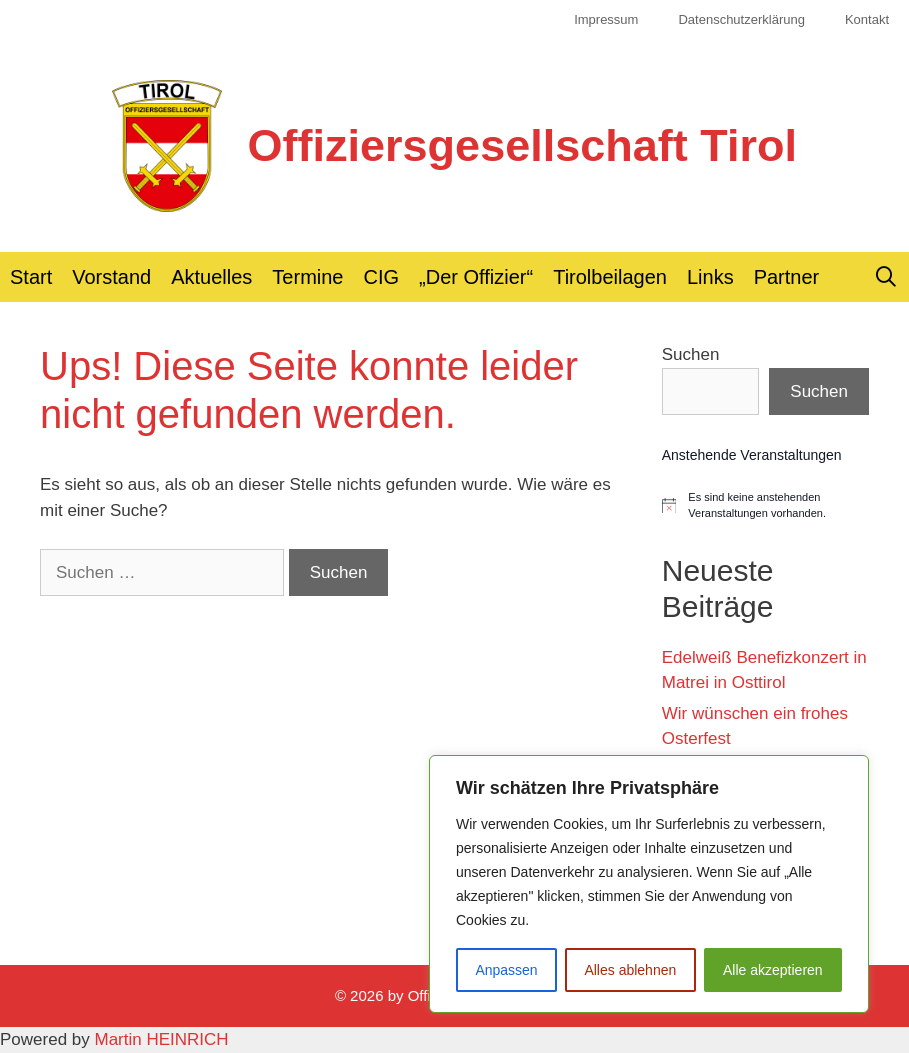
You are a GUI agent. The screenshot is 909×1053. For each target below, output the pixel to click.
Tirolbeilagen (610, 277)
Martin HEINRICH (162, 1039)
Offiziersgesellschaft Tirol (522, 145)
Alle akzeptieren (773, 970)
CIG (382, 277)
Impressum (606, 19)
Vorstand (111, 277)
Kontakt (867, 19)
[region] (649, 884)
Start (31, 277)
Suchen (691, 354)
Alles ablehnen (630, 970)
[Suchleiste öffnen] (886, 277)
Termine (307, 277)
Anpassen (506, 970)
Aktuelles (211, 277)
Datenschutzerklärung (741, 19)
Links (710, 277)
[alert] (765, 505)
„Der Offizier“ (476, 277)
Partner (787, 277)
